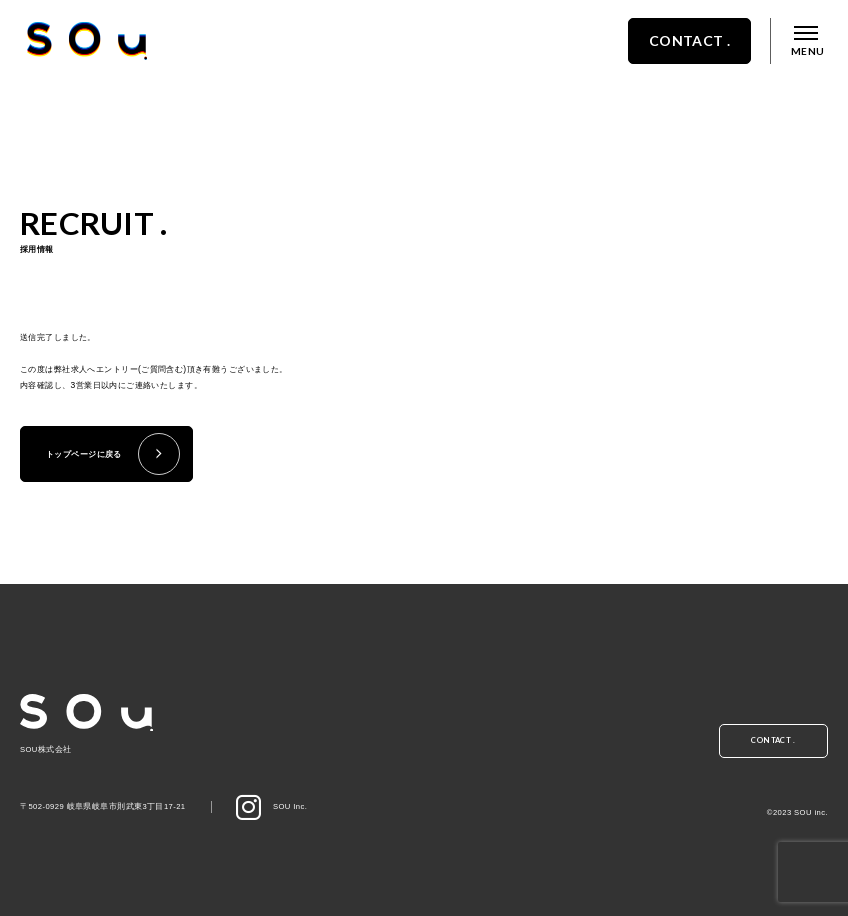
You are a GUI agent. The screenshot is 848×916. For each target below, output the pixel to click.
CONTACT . (666, 62)
